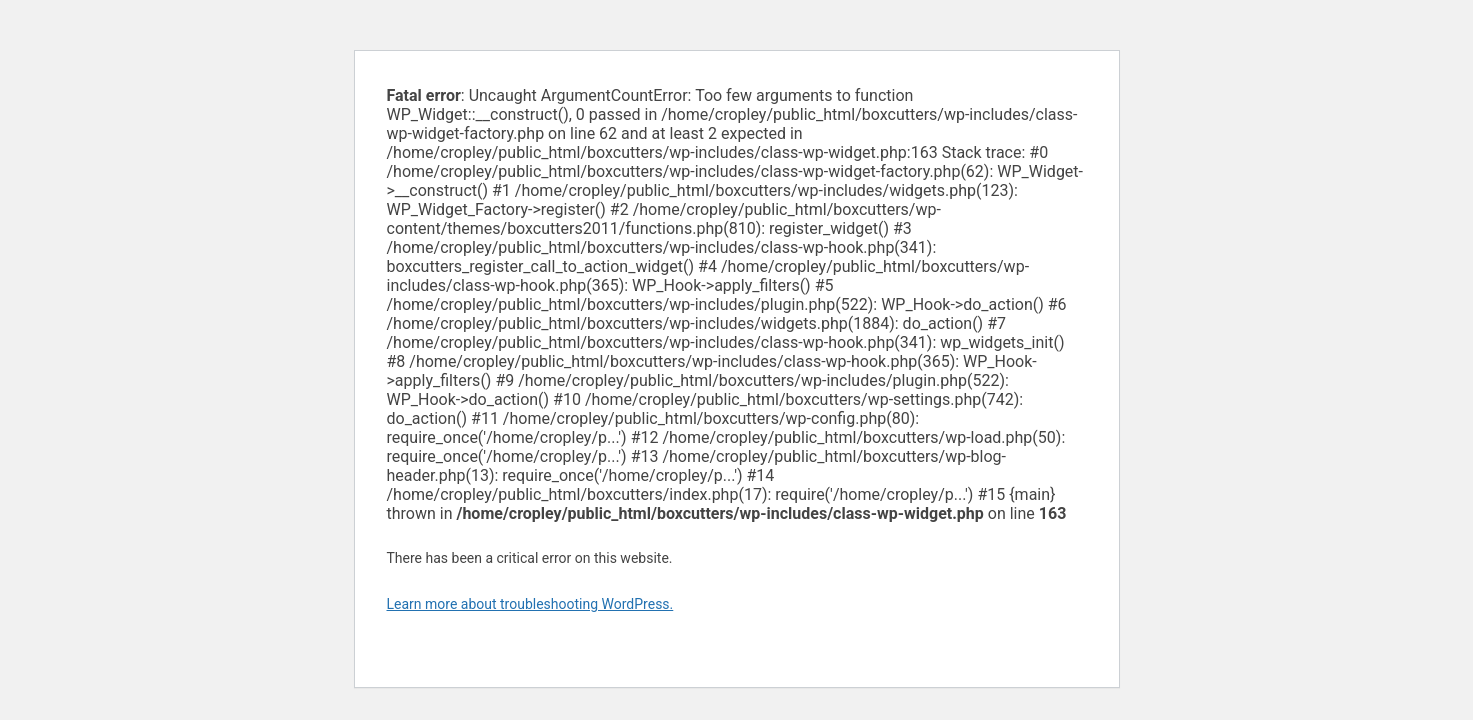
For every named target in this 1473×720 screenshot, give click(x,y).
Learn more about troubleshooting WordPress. (530, 604)
